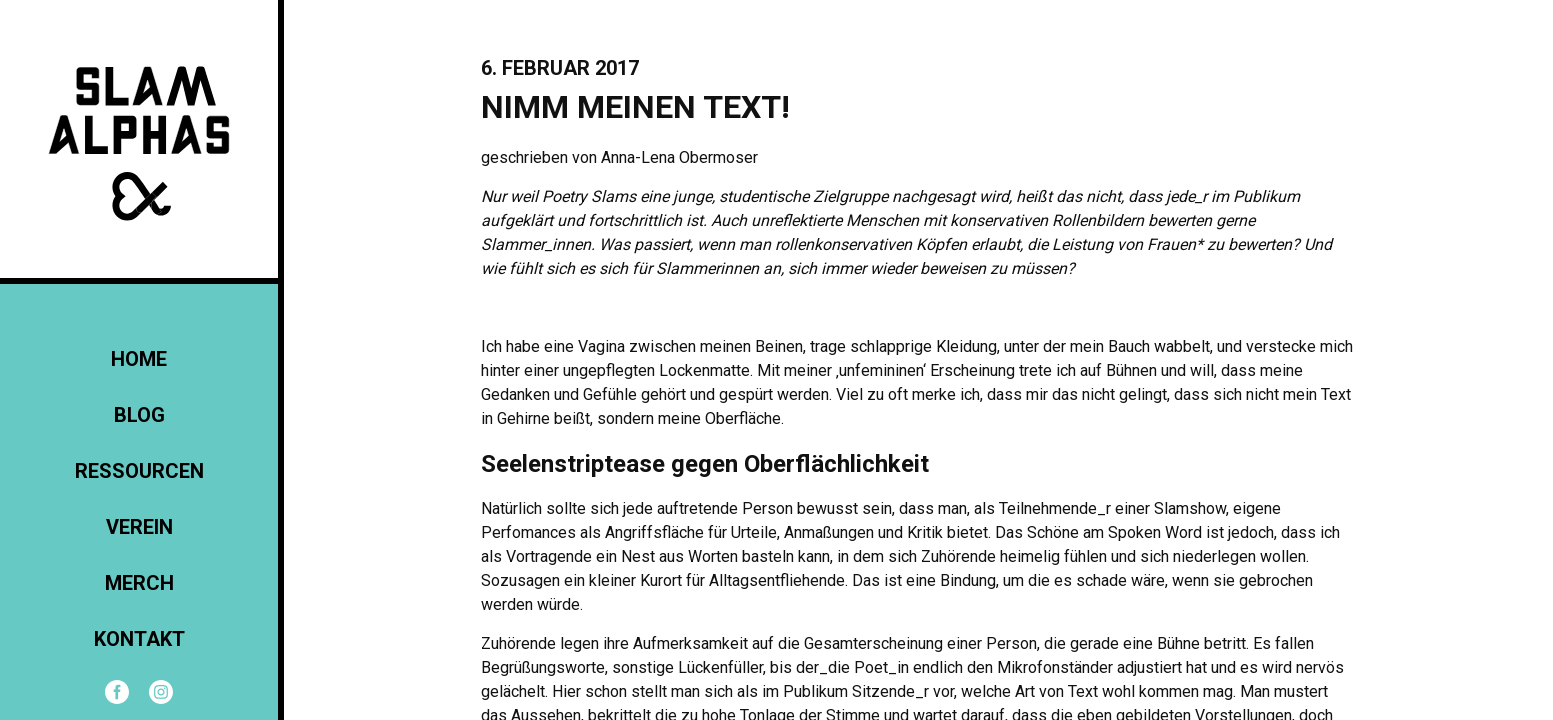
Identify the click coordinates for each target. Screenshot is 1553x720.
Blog (139, 415)
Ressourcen (139, 471)
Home (139, 359)
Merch (139, 583)
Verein (139, 527)
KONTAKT (139, 639)
